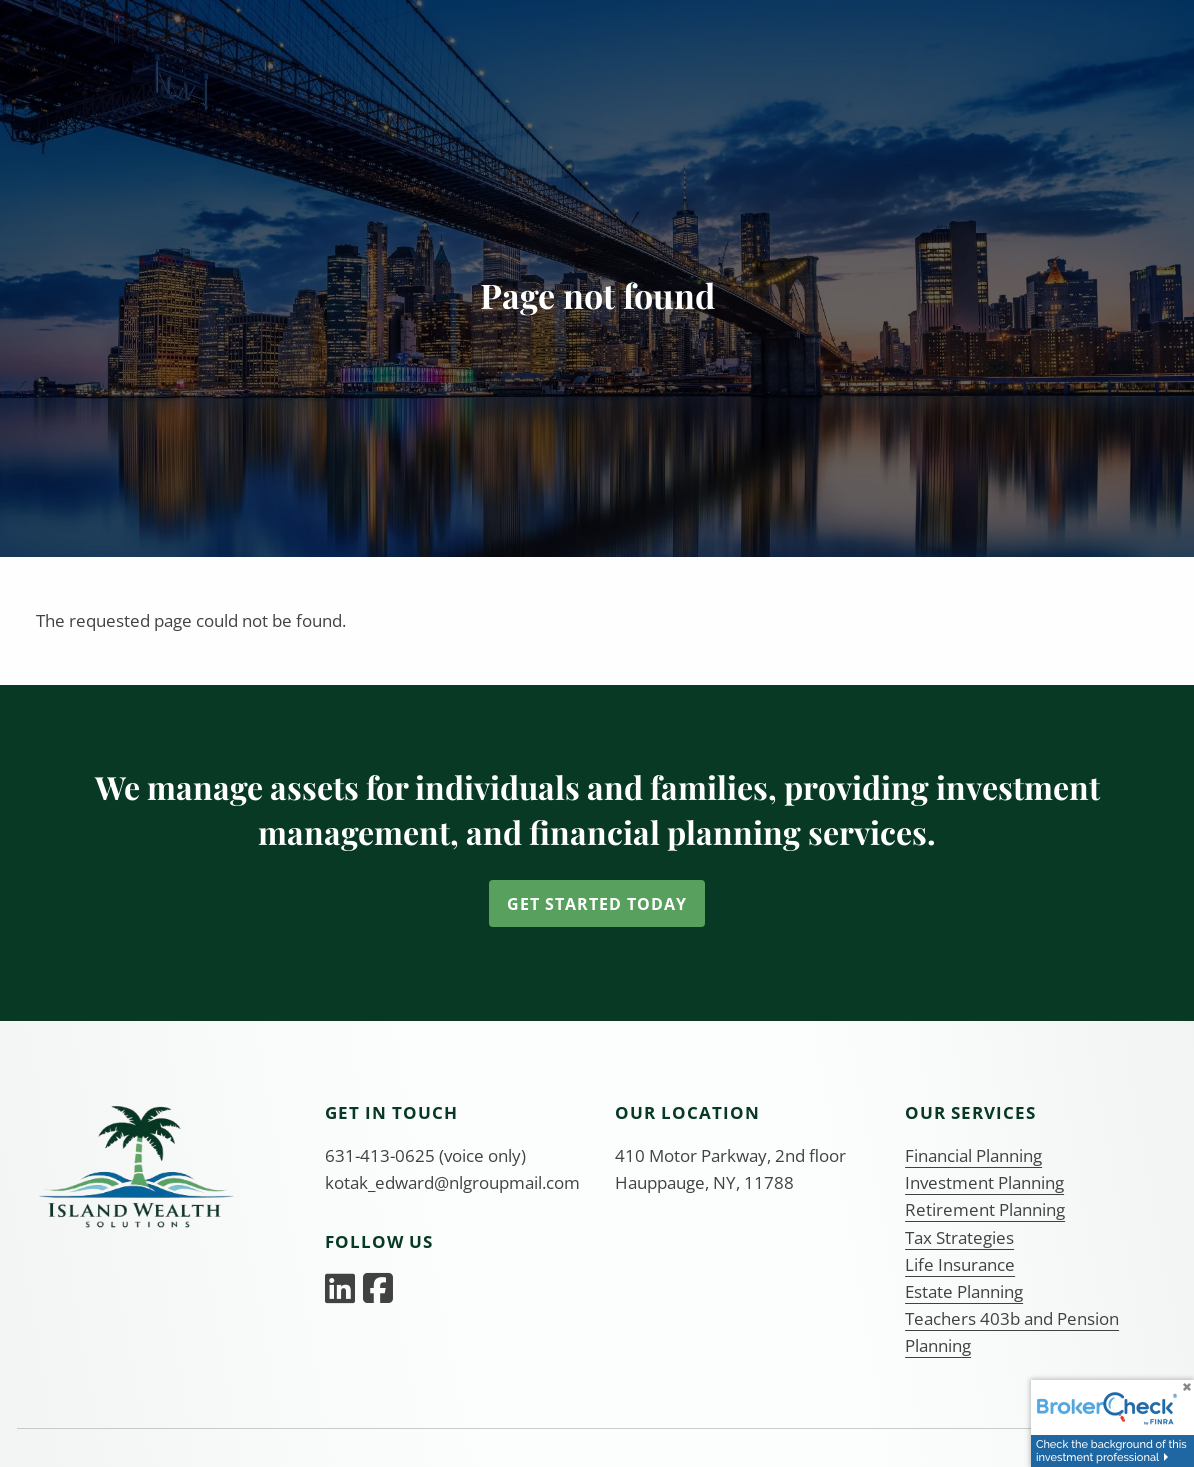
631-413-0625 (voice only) (425, 1155)
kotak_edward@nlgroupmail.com (452, 1182)
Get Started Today (597, 904)
